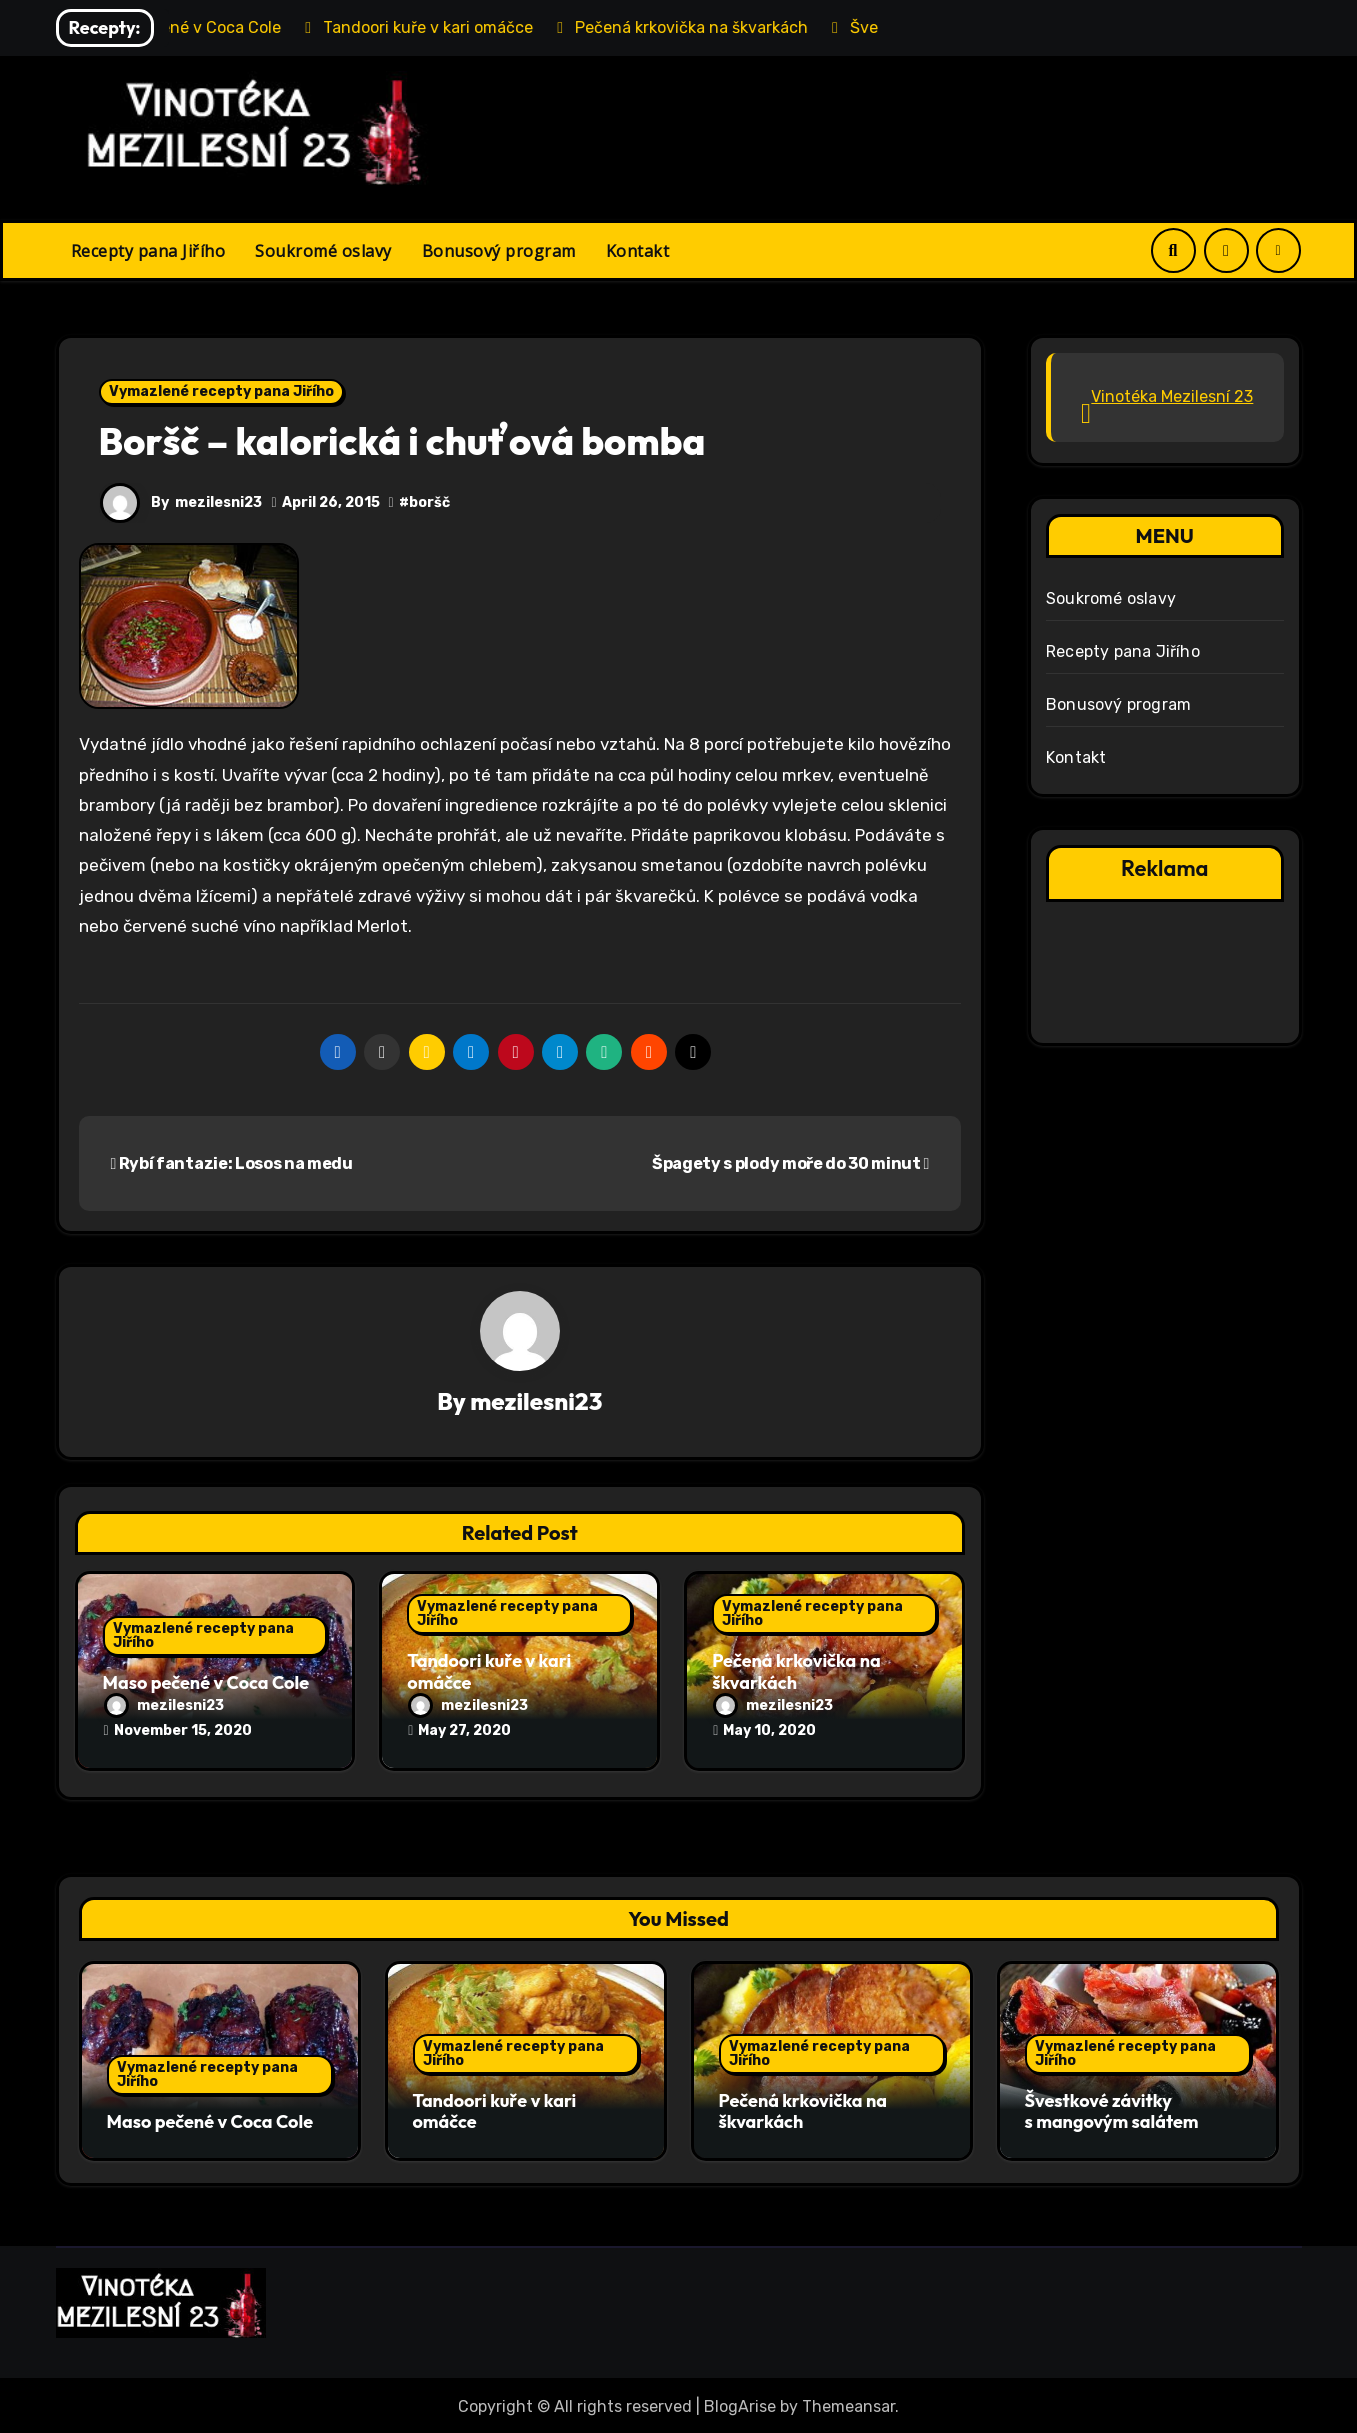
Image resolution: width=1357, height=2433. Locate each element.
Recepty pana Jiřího (148, 251)
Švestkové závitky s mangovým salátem (1112, 2110)
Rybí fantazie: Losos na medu (232, 1163)
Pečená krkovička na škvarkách (796, 1672)
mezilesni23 (219, 502)
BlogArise (740, 2403)
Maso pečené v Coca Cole (206, 1682)
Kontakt (638, 251)
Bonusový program (499, 251)
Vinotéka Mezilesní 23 (1172, 396)
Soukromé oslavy (323, 251)
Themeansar (848, 2403)
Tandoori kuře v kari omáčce (489, 1672)
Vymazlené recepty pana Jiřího (221, 391)
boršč (429, 502)
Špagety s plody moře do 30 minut (790, 1163)
